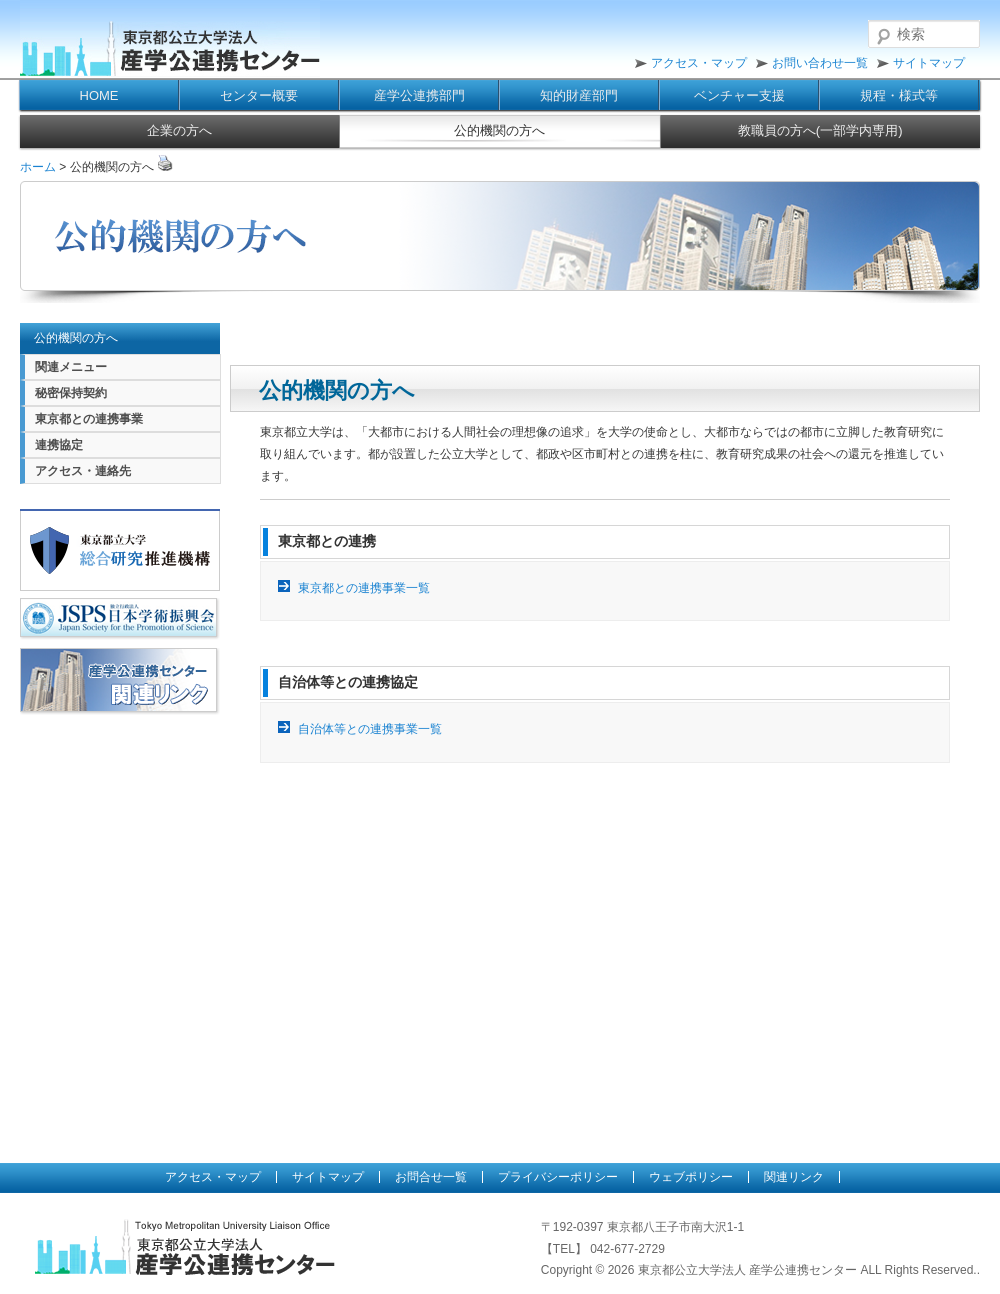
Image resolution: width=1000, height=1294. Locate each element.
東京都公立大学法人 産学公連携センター (170, 40)
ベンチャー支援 (739, 95)
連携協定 (59, 445)
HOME (99, 95)
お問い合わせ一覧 (820, 63)
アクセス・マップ (699, 63)
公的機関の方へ (499, 130)
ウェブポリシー (691, 1177)
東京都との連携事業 (89, 419)
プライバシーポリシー (558, 1177)
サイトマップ (929, 63)
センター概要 (259, 95)
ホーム (38, 167)
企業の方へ (179, 130)
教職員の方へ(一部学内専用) (820, 130)
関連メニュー (71, 367)
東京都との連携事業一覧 (364, 588)
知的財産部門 (579, 95)
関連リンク (794, 1177)
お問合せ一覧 (431, 1177)
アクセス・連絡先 (83, 471)
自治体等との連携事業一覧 (370, 729)
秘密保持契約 (71, 393)
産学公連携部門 (419, 95)
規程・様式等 (899, 95)
